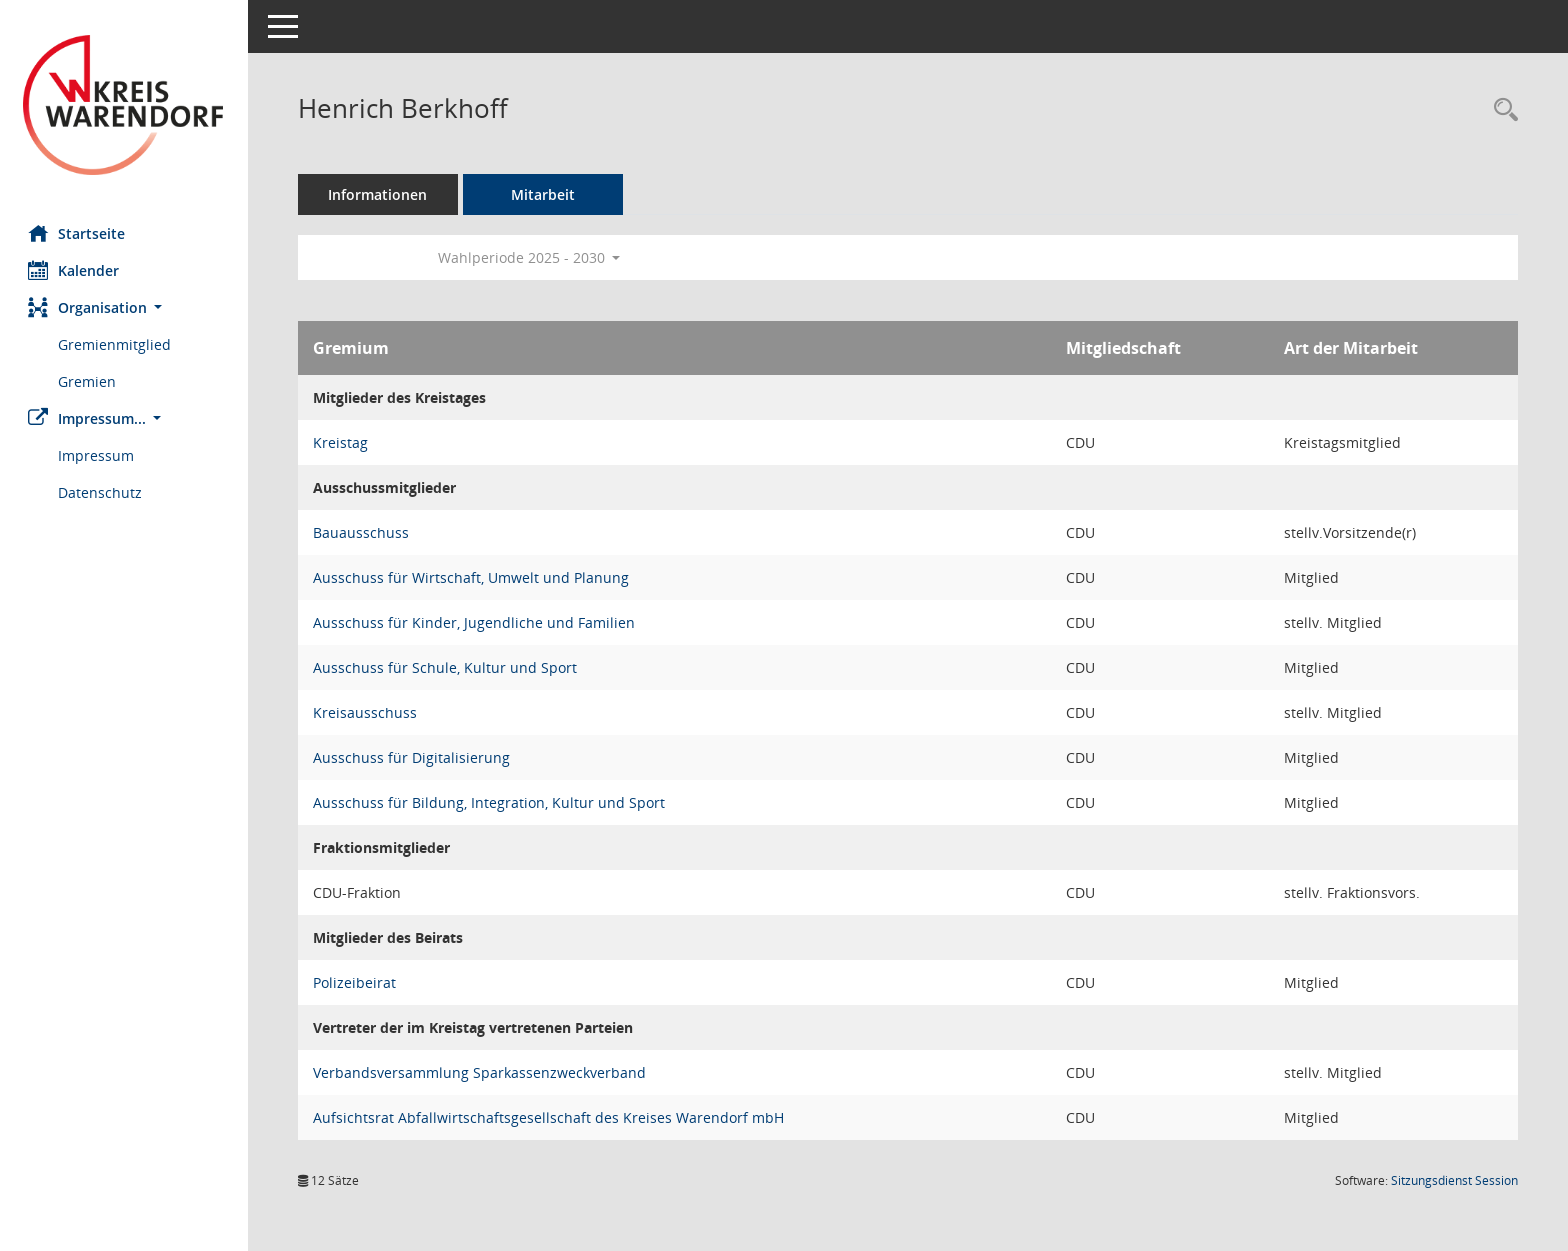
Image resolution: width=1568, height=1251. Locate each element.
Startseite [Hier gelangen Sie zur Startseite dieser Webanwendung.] (78, 233)
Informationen (380, 194)
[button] (125, 307)
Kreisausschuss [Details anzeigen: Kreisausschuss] (367, 712)
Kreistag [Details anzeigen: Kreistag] (342, 442)
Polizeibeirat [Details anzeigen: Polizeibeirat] (356, 982)
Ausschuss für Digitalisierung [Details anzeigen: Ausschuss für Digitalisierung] (413, 757)
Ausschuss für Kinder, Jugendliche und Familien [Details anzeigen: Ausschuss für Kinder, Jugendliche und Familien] (476, 622)
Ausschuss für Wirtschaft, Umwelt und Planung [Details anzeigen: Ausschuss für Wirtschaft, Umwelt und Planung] (473, 577)
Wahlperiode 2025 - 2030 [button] (531, 257)
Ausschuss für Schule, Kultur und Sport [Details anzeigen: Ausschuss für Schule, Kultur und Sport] (447, 667)
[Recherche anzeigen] (1501, 110)
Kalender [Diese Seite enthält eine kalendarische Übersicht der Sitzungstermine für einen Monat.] (75, 270)
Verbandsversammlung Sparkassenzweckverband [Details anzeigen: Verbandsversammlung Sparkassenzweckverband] (481, 1072)
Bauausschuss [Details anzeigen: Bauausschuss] (363, 532)
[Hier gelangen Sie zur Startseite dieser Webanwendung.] (125, 105)
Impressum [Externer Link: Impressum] (98, 455)
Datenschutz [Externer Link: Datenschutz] (102, 492)
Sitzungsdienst (1454, 1180)
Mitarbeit (545, 194)
